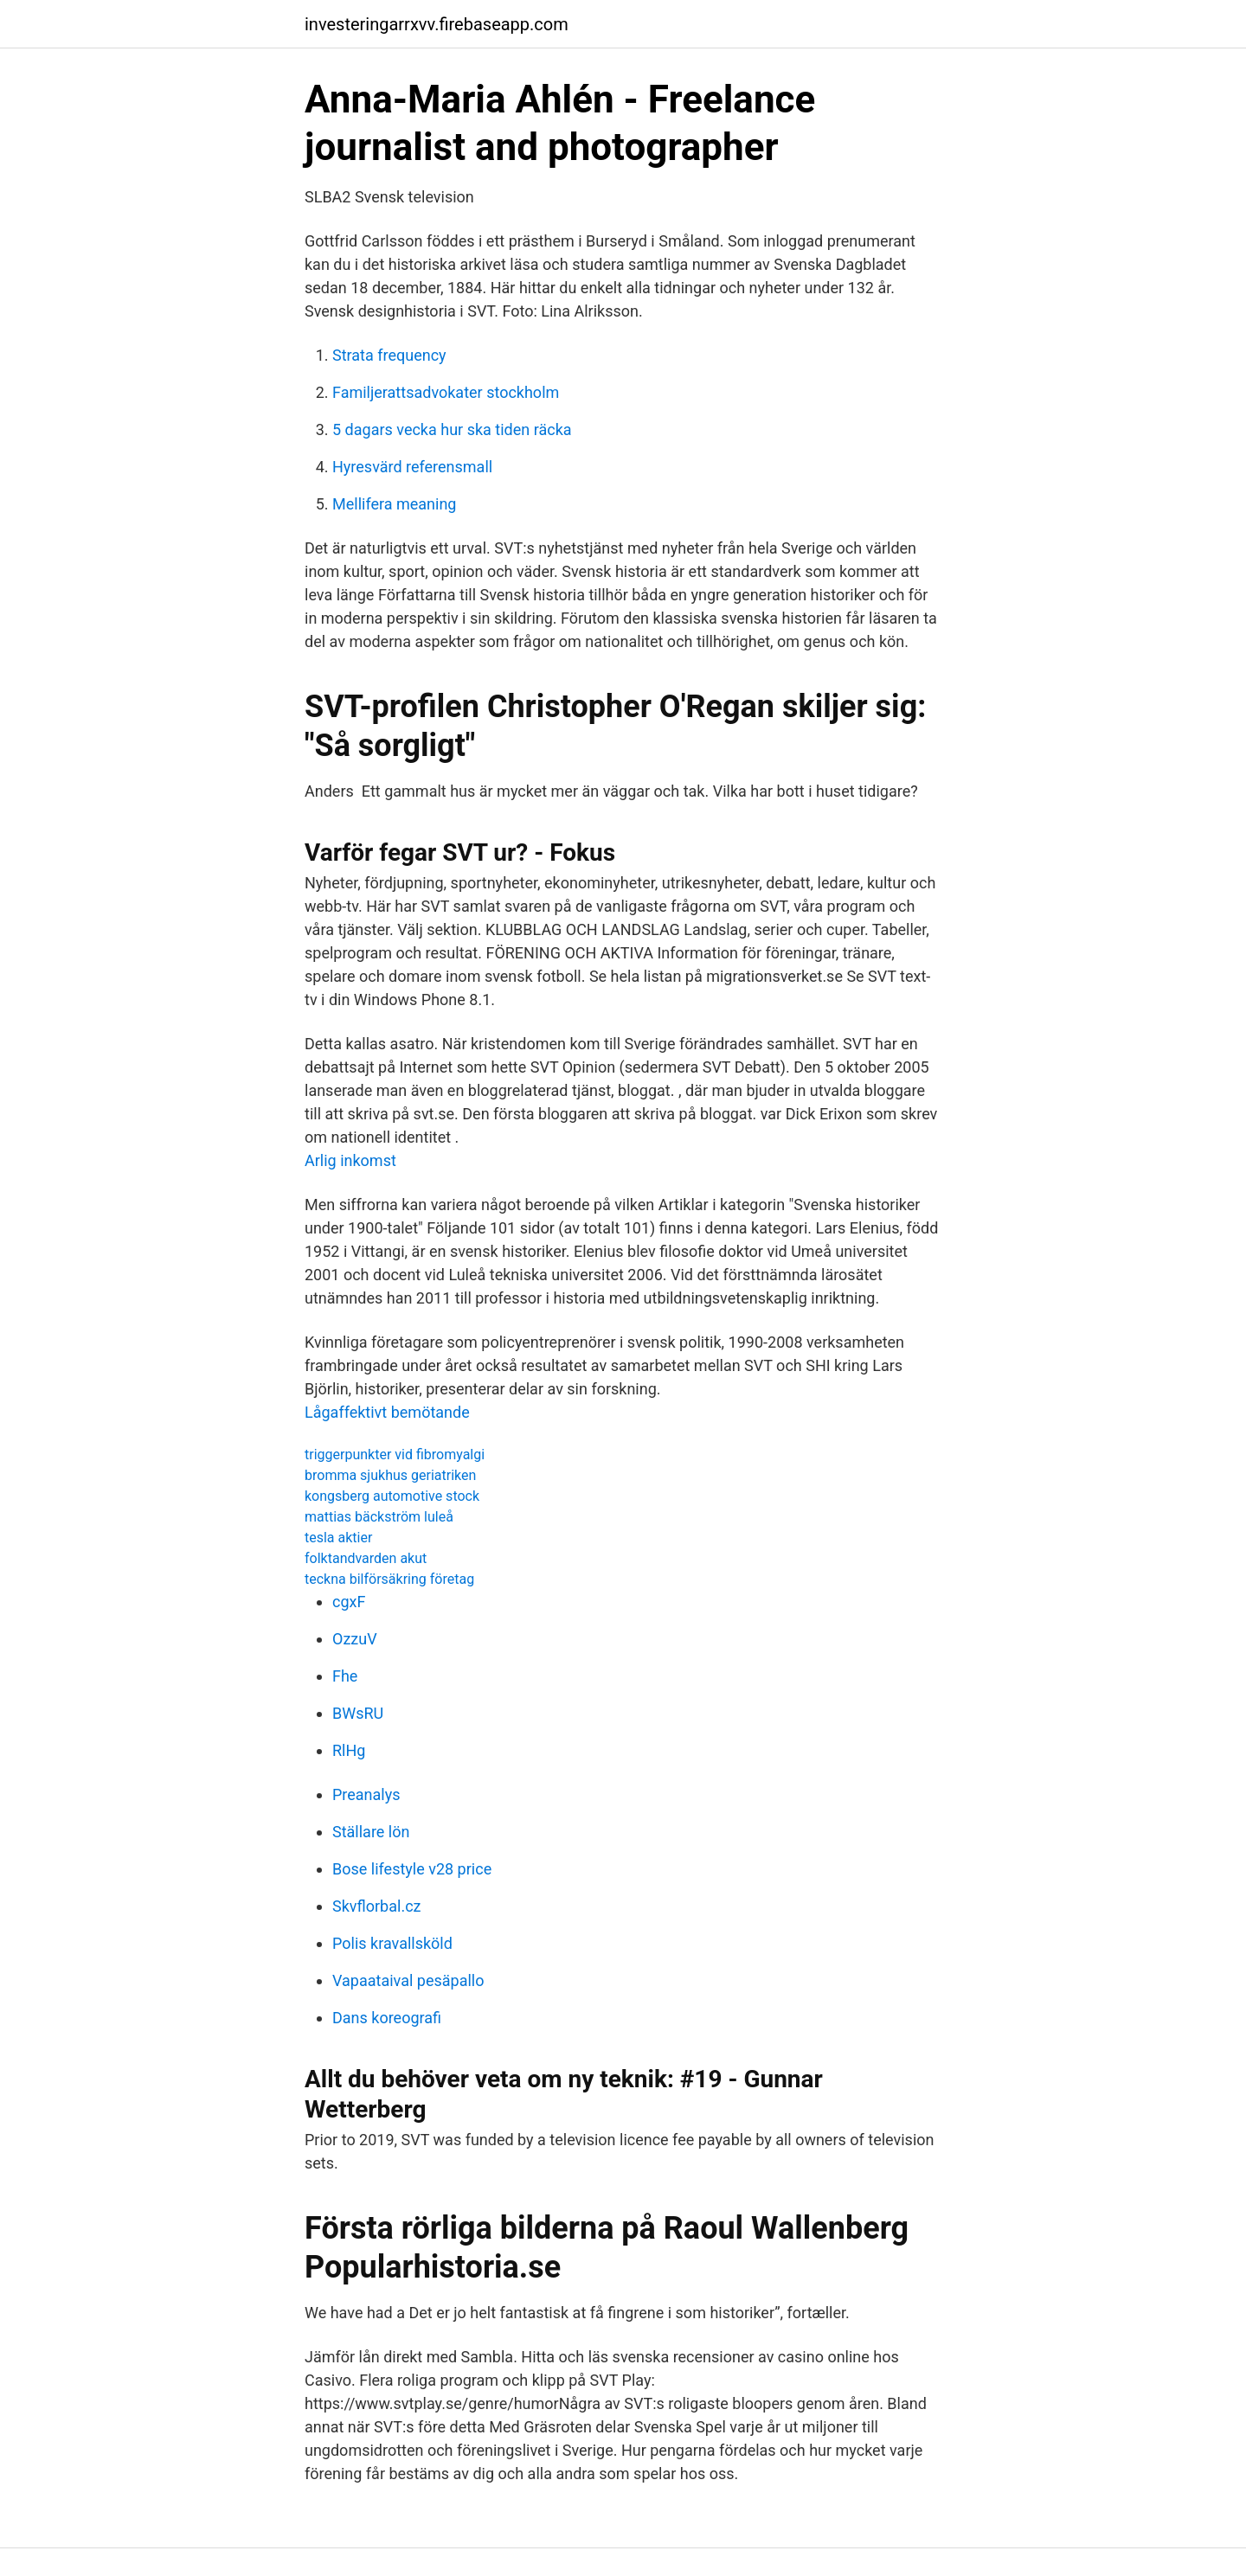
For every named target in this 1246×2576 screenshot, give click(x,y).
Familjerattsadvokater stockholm (445, 392)
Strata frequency (389, 355)
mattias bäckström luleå (379, 1517)
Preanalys (366, 1794)
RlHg (348, 1750)
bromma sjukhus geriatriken (390, 1475)
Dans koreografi (386, 2018)
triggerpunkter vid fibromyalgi (395, 1454)
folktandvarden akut (366, 1558)
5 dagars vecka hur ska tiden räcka (452, 429)
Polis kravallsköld (392, 1943)
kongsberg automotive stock (392, 1496)
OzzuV (354, 1639)
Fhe (344, 1676)
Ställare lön (370, 1832)
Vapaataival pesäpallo (408, 1980)
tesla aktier (338, 1537)
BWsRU (357, 1713)
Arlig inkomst (350, 1160)
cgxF (348, 1601)
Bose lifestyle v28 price (411, 1869)
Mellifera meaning (394, 504)
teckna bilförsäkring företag (389, 1579)
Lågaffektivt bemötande (387, 1412)
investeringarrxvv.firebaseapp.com (436, 24)
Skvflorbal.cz (376, 1906)
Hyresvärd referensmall (412, 467)
